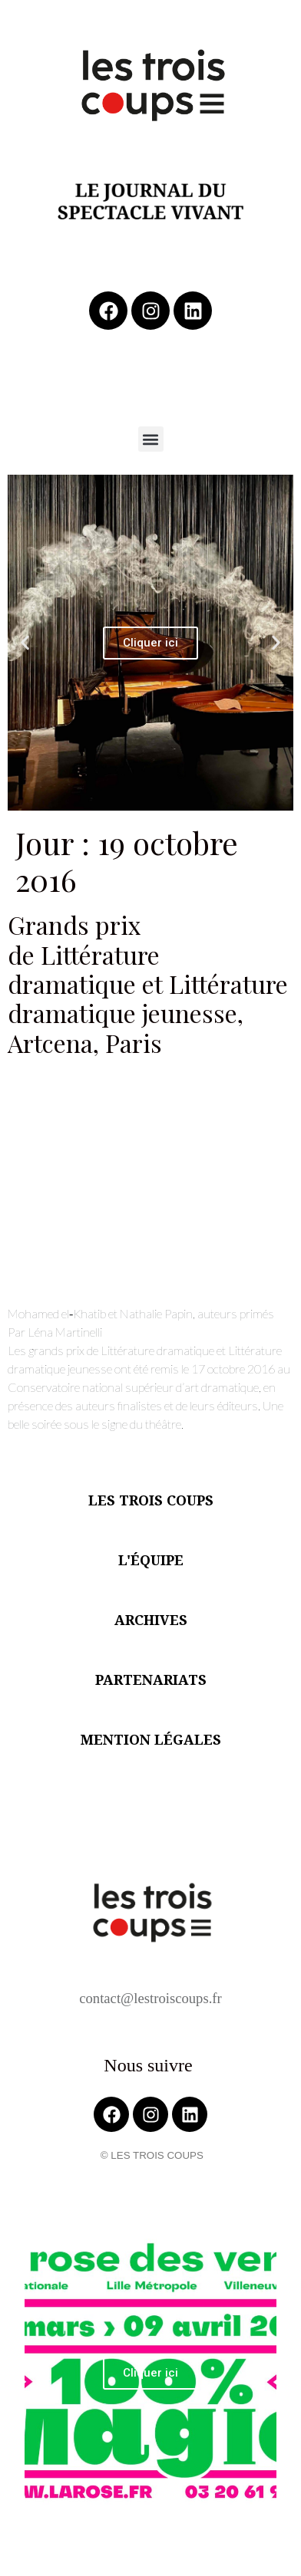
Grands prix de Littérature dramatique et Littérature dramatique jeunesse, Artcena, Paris (148, 983)
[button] (151, 439)
